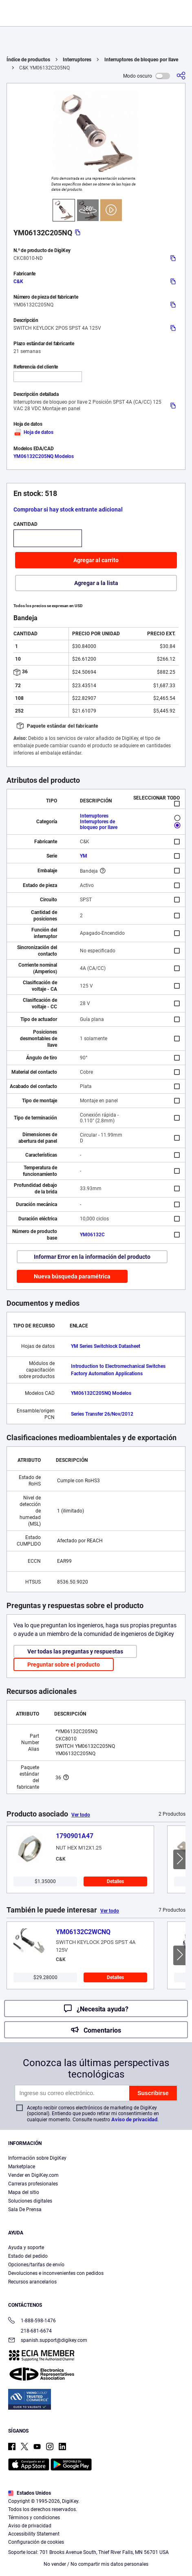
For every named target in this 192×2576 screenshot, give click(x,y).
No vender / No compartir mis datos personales (96, 2564)
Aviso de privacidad (134, 2119)
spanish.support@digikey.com (47, 2341)
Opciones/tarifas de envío (36, 2265)
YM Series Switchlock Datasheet (105, 1346)
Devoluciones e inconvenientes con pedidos (56, 2273)
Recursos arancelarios (32, 2282)
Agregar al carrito (96, 560)
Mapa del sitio (23, 2192)
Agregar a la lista (96, 583)
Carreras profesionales (33, 2184)
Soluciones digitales (30, 2201)
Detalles (115, 1881)
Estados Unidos (29, 2493)
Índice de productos (28, 60)
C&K (18, 281)
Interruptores (77, 60)
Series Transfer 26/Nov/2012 (102, 1414)
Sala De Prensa (25, 2209)
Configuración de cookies (36, 2542)
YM (83, 856)
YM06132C (92, 1235)
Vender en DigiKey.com (33, 2175)
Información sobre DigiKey (37, 2158)
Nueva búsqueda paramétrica (72, 1276)
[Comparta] (181, 76)
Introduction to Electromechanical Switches (118, 1366)
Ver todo (80, 1815)
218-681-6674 (30, 2331)
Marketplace (21, 2166)
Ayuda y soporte (26, 2247)
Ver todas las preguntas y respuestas (75, 1651)
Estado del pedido (28, 2256)
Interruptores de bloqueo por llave (141, 60)
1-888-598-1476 (32, 2321)
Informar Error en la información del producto (92, 1256)
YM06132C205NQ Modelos (43, 456)
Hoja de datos (33, 432)
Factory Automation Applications (107, 1373)
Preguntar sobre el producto (63, 1664)
